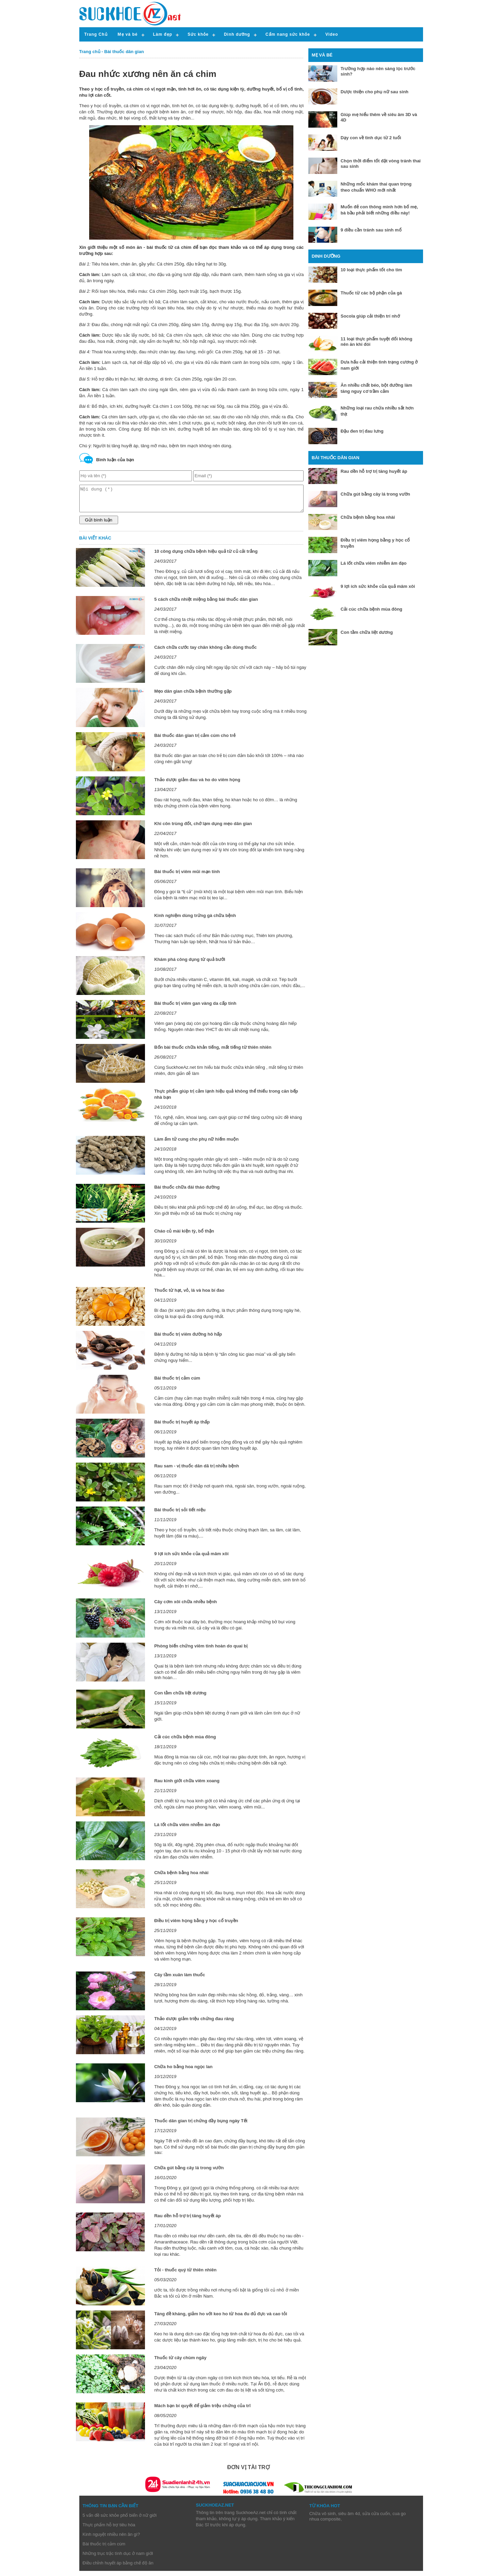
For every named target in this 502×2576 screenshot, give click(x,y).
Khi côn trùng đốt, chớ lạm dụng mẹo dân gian (203, 828)
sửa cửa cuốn (376, 2518)
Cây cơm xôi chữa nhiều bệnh (185, 1606)
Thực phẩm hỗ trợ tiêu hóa (109, 2529)
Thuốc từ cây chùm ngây (180, 2362)
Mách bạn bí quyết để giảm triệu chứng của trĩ (202, 2410)
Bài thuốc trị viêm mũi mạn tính (187, 876)
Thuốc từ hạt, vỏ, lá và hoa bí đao (189, 1295)
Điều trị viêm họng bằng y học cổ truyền (196, 1925)
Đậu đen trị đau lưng (362, 431)
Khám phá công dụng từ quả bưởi (189, 964)
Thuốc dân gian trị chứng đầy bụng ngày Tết (200, 2125)
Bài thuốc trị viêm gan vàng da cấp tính (195, 1008)
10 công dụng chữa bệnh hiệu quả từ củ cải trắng (206, 556)
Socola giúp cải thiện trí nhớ (370, 316)
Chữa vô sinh (322, 2518)
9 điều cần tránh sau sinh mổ (371, 229)
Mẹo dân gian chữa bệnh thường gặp (193, 696)
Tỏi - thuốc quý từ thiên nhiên (185, 2274)
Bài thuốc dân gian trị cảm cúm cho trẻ (195, 740)
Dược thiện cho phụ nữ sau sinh (374, 91)
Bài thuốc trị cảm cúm (177, 1383)
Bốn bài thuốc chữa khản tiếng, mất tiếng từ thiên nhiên (212, 1052)
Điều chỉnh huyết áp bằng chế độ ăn (118, 2568)
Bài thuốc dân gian (124, 51)
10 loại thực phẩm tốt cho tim (371, 269)
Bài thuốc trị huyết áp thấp (182, 1427)
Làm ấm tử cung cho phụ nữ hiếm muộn (196, 1144)
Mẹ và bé (128, 34)
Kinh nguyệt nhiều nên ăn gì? (111, 2539)
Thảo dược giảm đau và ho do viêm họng (197, 784)
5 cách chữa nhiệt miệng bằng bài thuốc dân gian (206, 604)
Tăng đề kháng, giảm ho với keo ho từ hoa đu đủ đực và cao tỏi (220, 2318)
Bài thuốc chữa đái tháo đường (187, 1192)
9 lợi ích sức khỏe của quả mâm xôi (191, 1558)
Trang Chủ (96, 34)
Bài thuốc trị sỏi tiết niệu (180, 1514)
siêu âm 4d (349, 2518)
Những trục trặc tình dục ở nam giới (118, 2558)
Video (331, 34)
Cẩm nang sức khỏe (287, 34)
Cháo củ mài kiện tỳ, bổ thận (184, 1236)
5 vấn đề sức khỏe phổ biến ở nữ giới (120, 2520)
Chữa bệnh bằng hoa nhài (181, 1877)
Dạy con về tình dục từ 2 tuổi (371, 137)
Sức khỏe (198, 34)
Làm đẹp (163, 34)
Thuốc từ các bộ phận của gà (371, 292)
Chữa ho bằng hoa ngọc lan (183, 2071)
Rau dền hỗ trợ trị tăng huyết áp (187, 2220)
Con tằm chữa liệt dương (180, 1698)
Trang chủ (89, 51)
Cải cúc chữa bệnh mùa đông (185, 1741)
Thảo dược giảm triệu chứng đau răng (194, 2023)
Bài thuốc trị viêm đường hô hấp (188, 1339)
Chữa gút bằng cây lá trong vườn (189, 2172)
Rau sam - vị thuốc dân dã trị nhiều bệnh (196, 1471)
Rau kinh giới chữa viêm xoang (187, 1785)
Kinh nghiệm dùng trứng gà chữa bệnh (195, 920)
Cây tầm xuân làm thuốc (179, 1979)
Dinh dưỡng (237, 34)
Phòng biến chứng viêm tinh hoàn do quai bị (200, 1651)
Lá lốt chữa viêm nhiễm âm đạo (187, 1829)
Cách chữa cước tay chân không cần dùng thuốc (205, 652)
